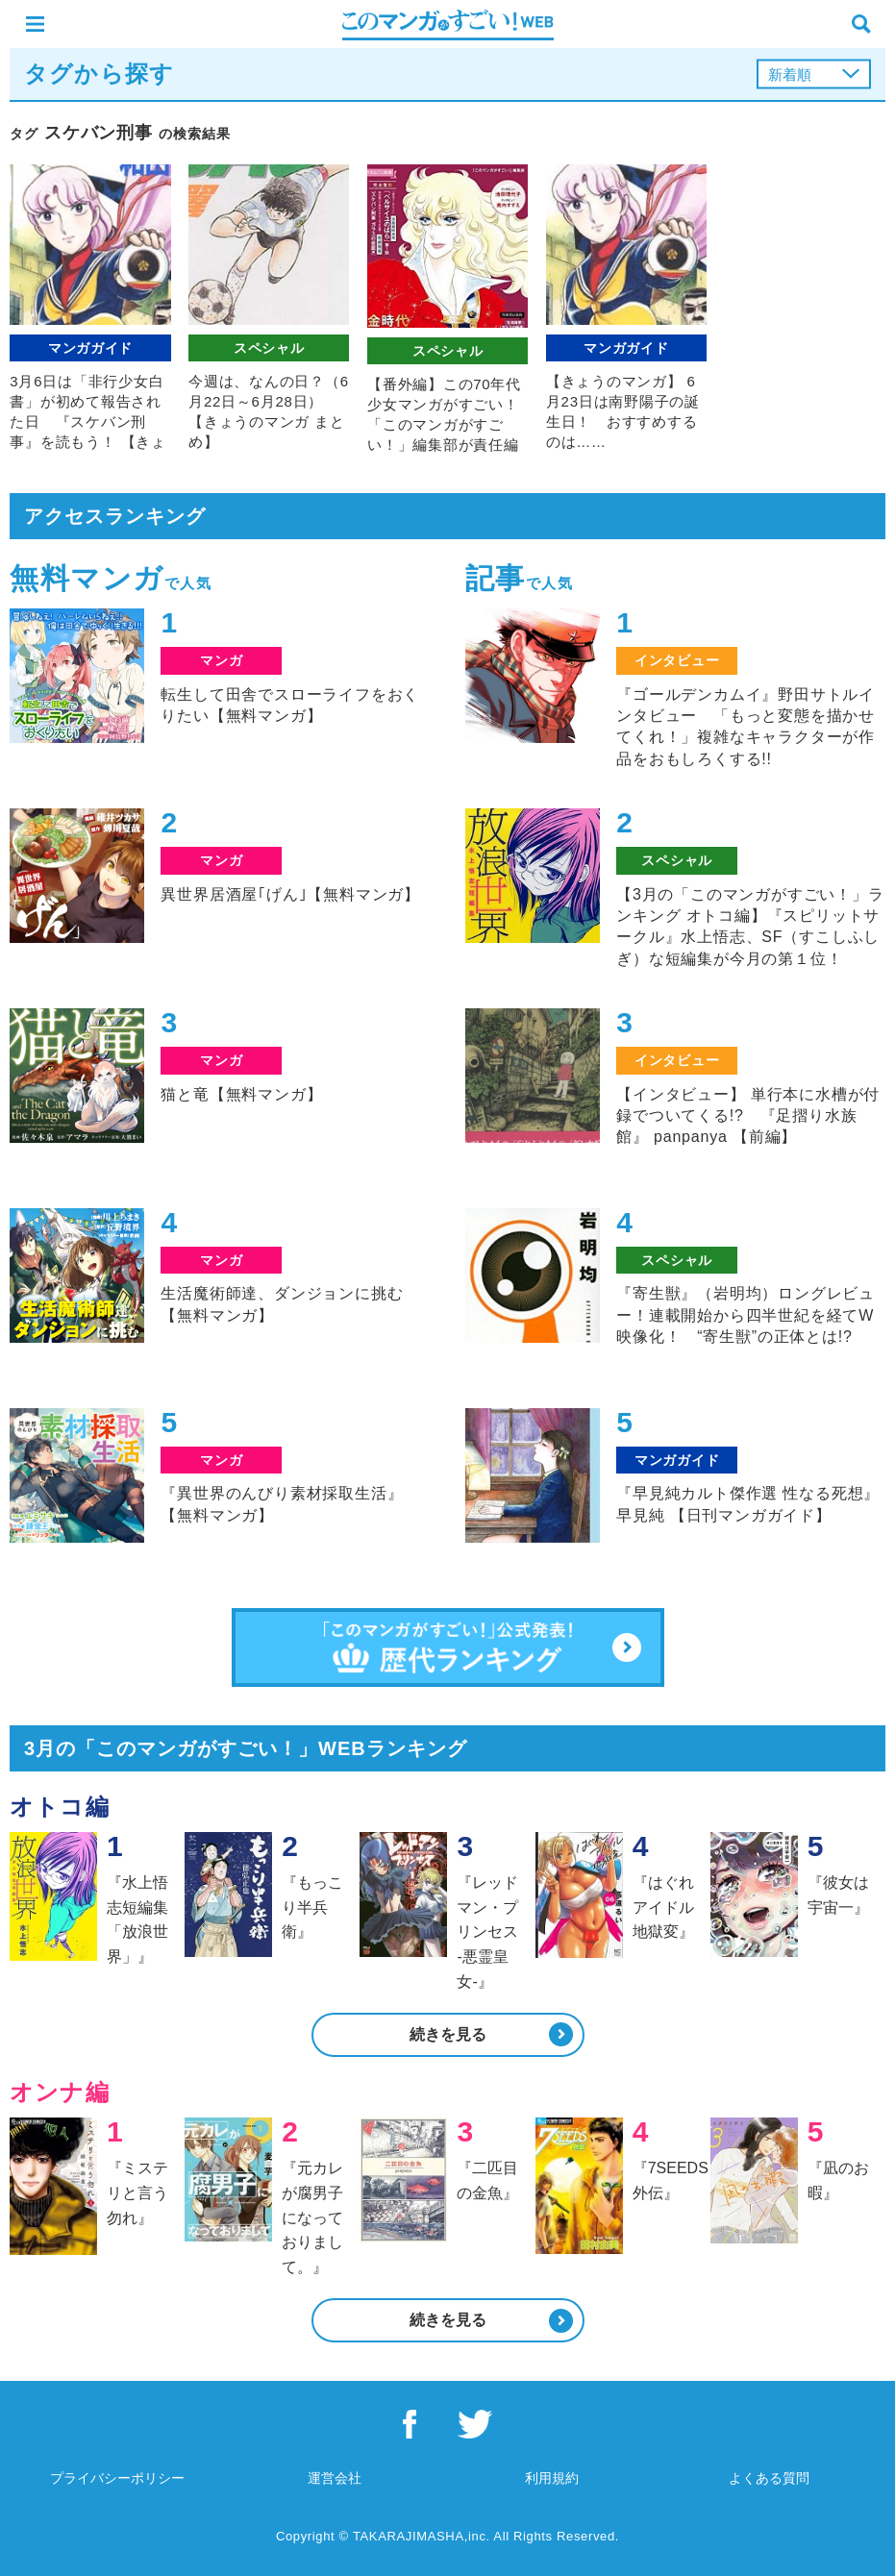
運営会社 (334, 2478)
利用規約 (552, 2478)
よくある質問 (769, 2478)
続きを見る (448, 2034)
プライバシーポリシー (117, 2478)
